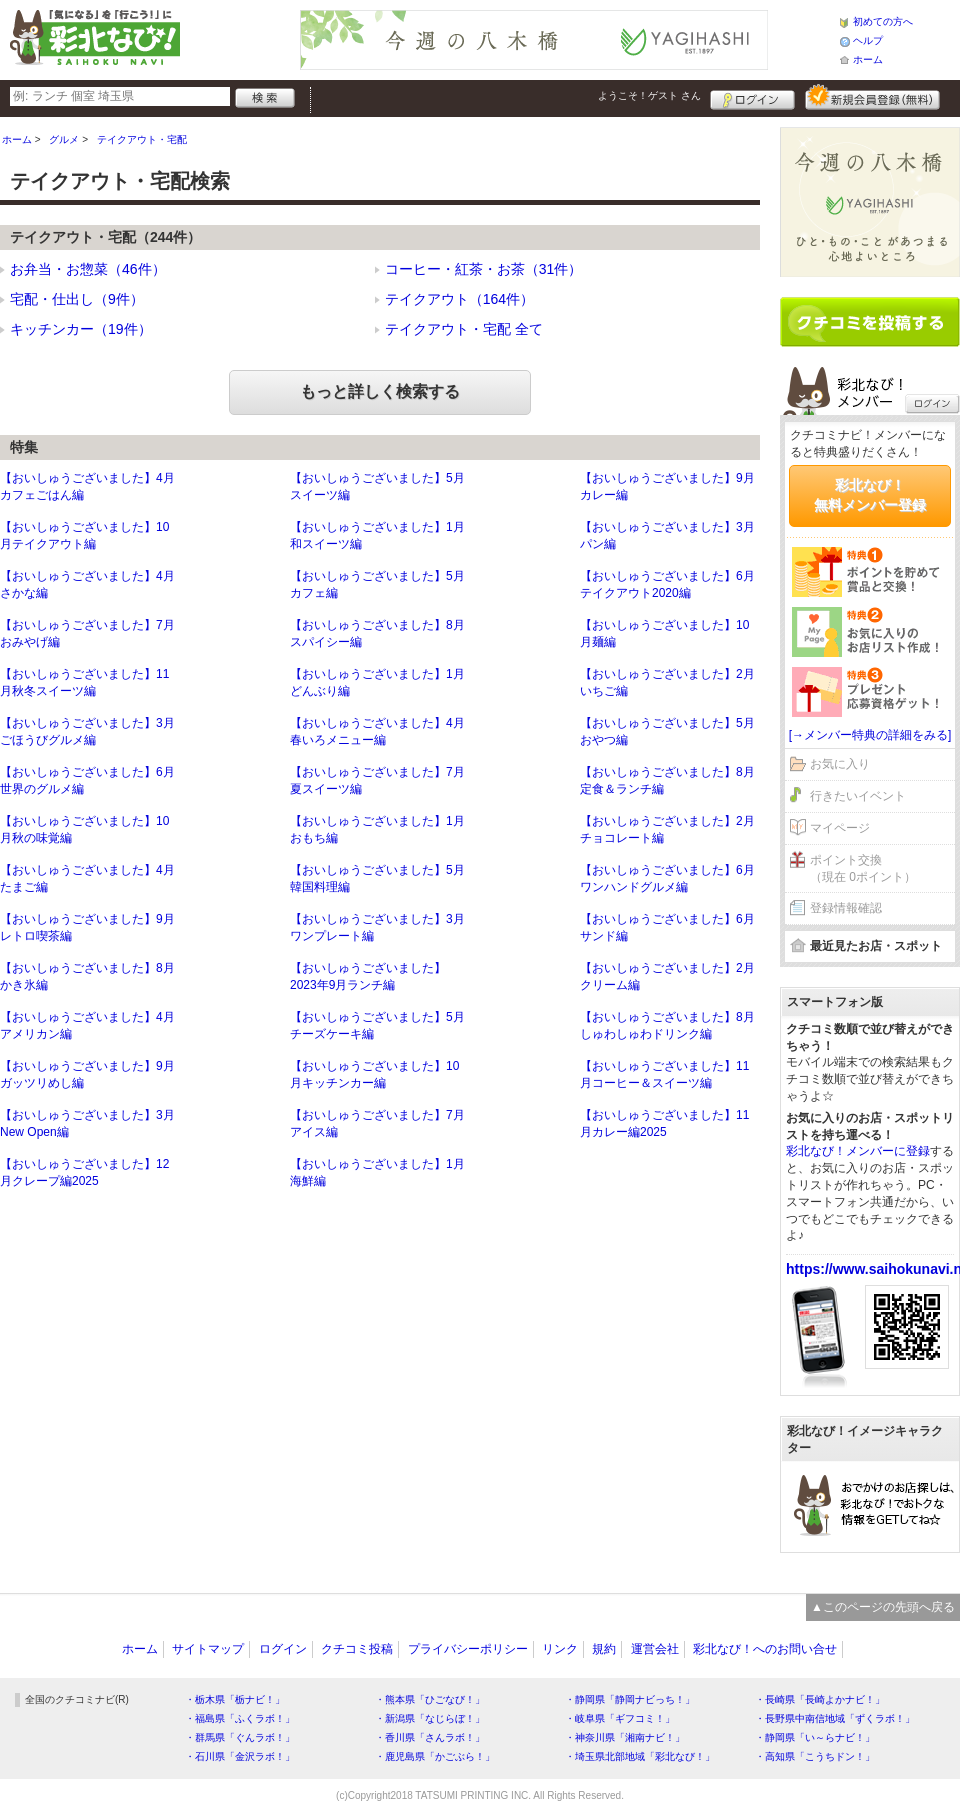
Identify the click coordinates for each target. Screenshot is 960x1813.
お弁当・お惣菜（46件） (88, 269)
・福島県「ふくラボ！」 (240, 1718)
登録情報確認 (846, 908)
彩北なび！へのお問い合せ (765, 1649)
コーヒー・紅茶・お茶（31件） (484, 269)
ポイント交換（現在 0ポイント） (863, 868)
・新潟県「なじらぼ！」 (430, 1718)
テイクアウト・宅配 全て (464, 329)
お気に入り (840, 764)
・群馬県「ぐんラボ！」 (240, 1737)
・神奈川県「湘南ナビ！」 (625, 1737)
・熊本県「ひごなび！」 (430, 1699)
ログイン (752, 97)
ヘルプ (868, 40)
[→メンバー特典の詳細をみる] (870, 735)
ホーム (868, 59)
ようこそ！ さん (649, 95)
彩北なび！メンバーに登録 (858, 1151)
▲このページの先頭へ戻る (883, 1607)
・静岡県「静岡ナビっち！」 (630, 1699)
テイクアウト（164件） (459, 299)
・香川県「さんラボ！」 (430, 1737)
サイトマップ (208, 1649)
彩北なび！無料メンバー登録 (870, 495)
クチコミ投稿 (357, 1649)
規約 (604, 1649)
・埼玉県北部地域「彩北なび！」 (640, 1756)
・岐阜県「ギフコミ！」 (620, 1718)
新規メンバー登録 (872, 97)
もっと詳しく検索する (380, 391)
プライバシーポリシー (468, 1649)
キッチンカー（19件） (81, 329)
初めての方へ (883, 21)
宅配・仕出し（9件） (77, 299)
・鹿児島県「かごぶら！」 (435, 1756)
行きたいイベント (858, 796)
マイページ (840, 828)
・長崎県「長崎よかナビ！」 (820, 1699)
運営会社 (655, 1649)
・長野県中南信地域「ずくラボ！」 (835, 1718)
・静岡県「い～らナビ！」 (815, 1737)
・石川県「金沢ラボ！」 (240, 1756)
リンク (560, 1649)
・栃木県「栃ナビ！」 (235, 1699)
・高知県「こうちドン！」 (815, 1756)
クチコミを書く (870, 322)
